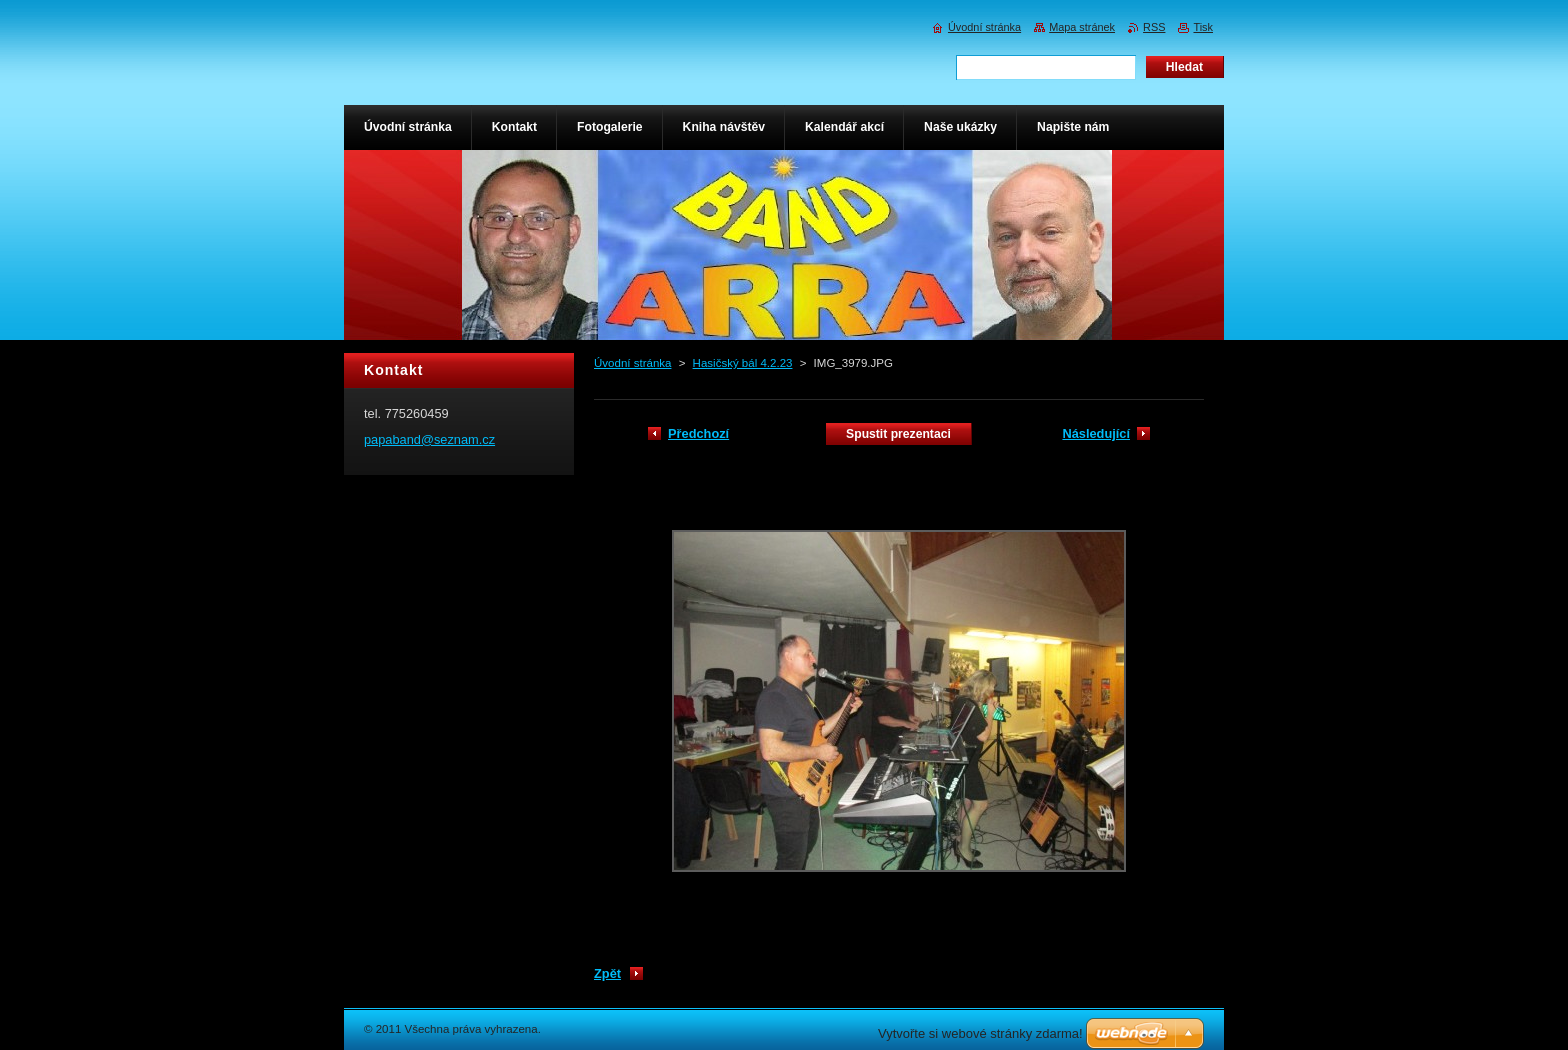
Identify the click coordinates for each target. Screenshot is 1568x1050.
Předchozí (698, 433)
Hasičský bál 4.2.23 (743, 363)
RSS (1154, 27)
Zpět (607, 973)
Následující (1096, 433)
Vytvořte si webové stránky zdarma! (980, 1033)
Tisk (1203, 27)
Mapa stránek (1082, 27)
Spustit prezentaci (898, 434)
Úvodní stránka (632, 363)
